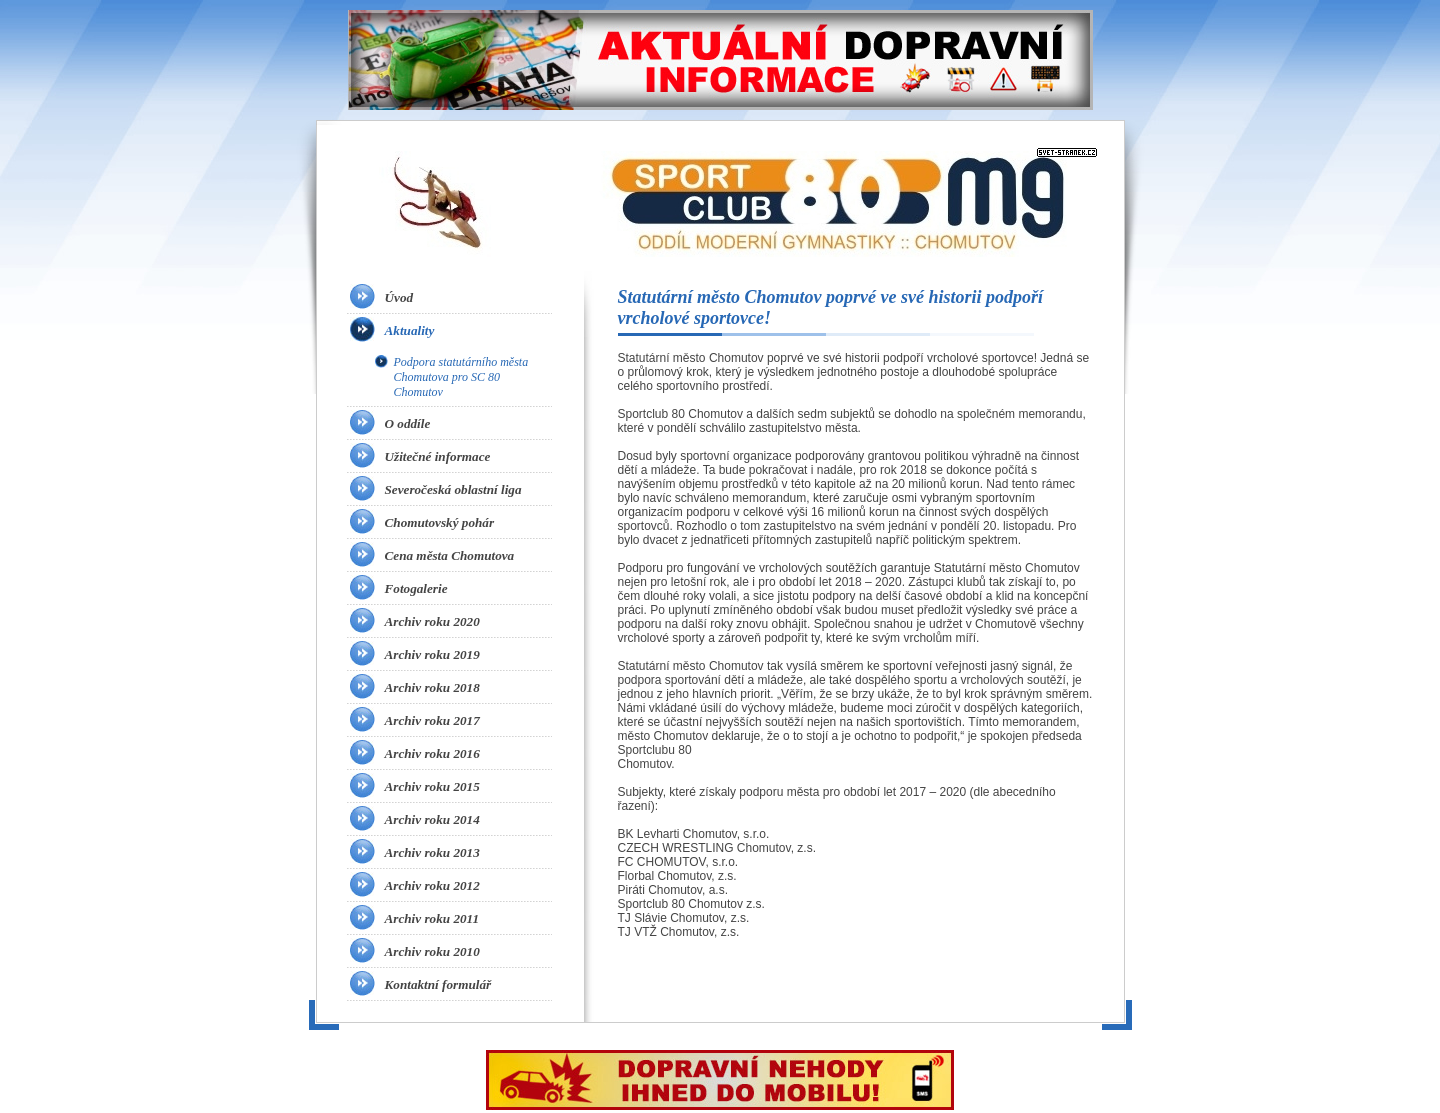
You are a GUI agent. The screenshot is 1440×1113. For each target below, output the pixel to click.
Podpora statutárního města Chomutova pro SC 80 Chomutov (461, 377)
